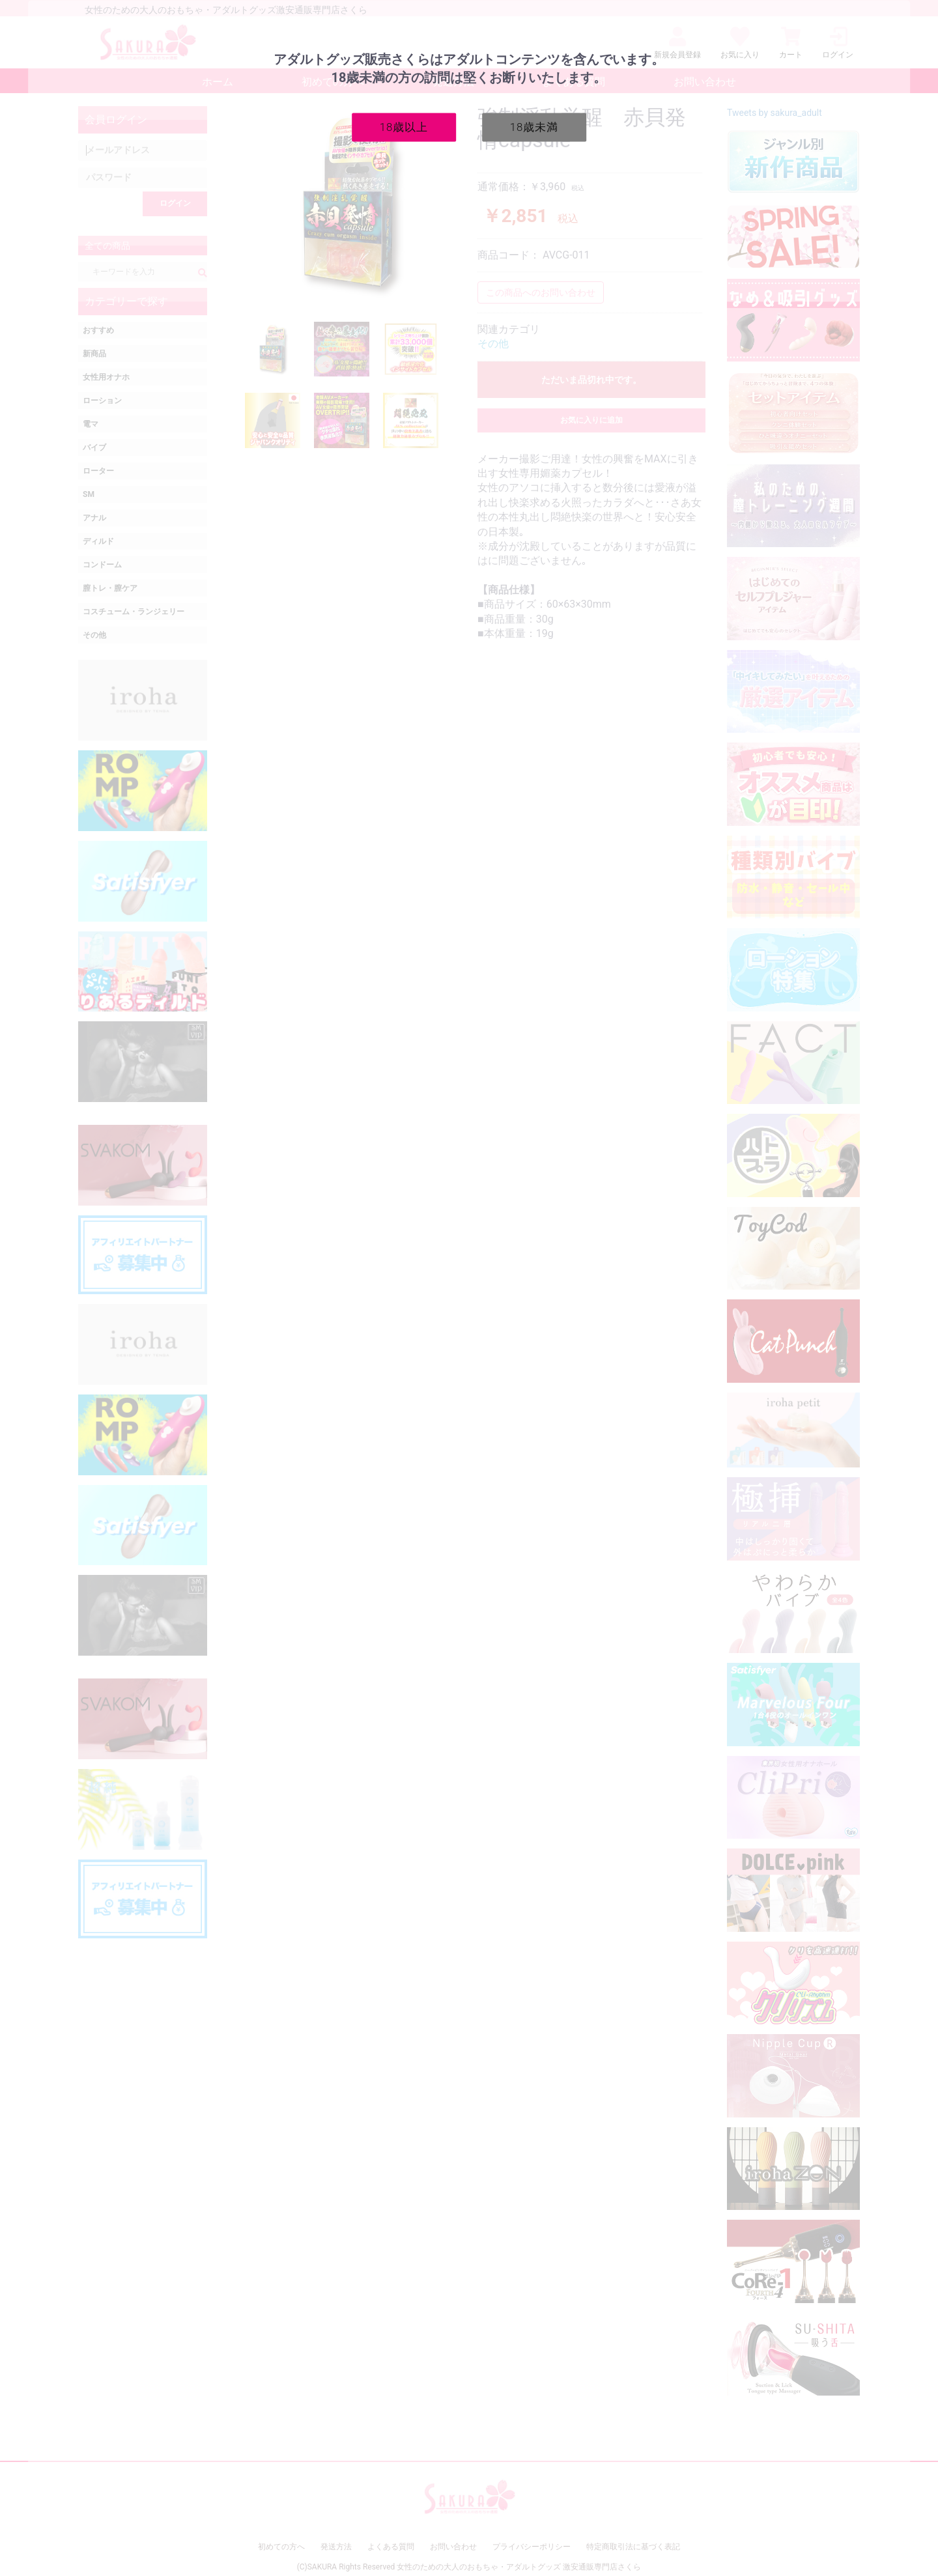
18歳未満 (534, 126)
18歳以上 (404, 126)
